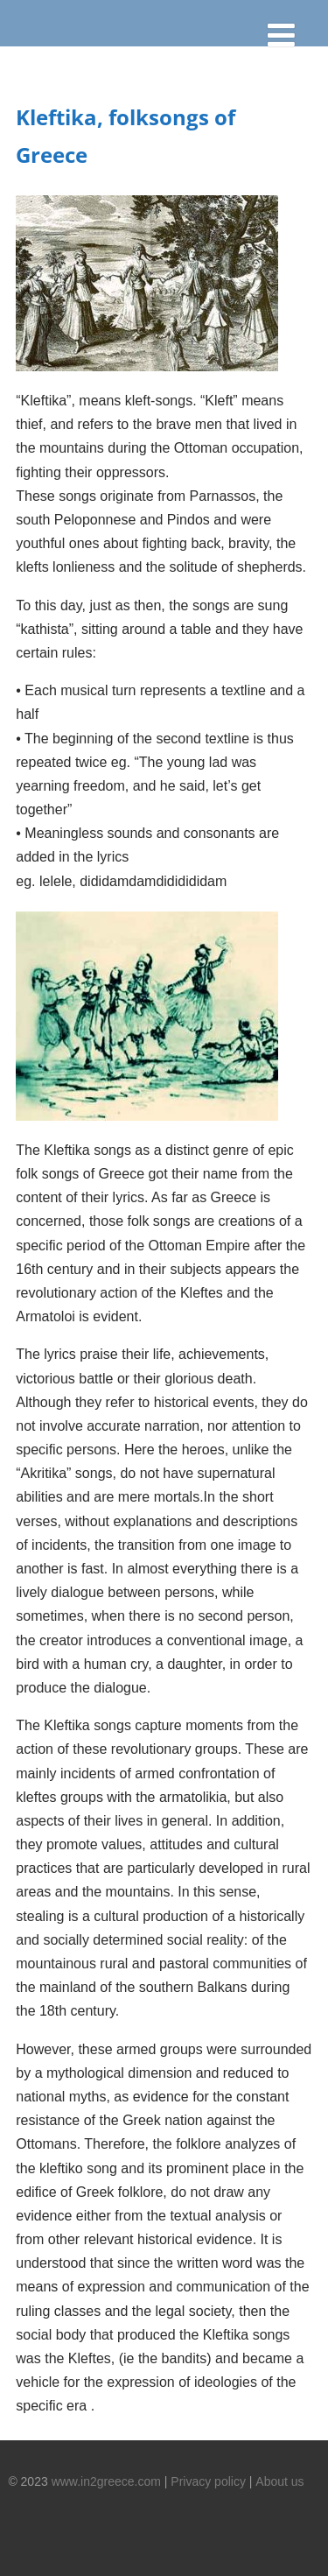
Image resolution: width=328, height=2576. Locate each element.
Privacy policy (208, 2481)
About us (279, 2481)
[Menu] (289, 39)
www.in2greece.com (106, 2481)
